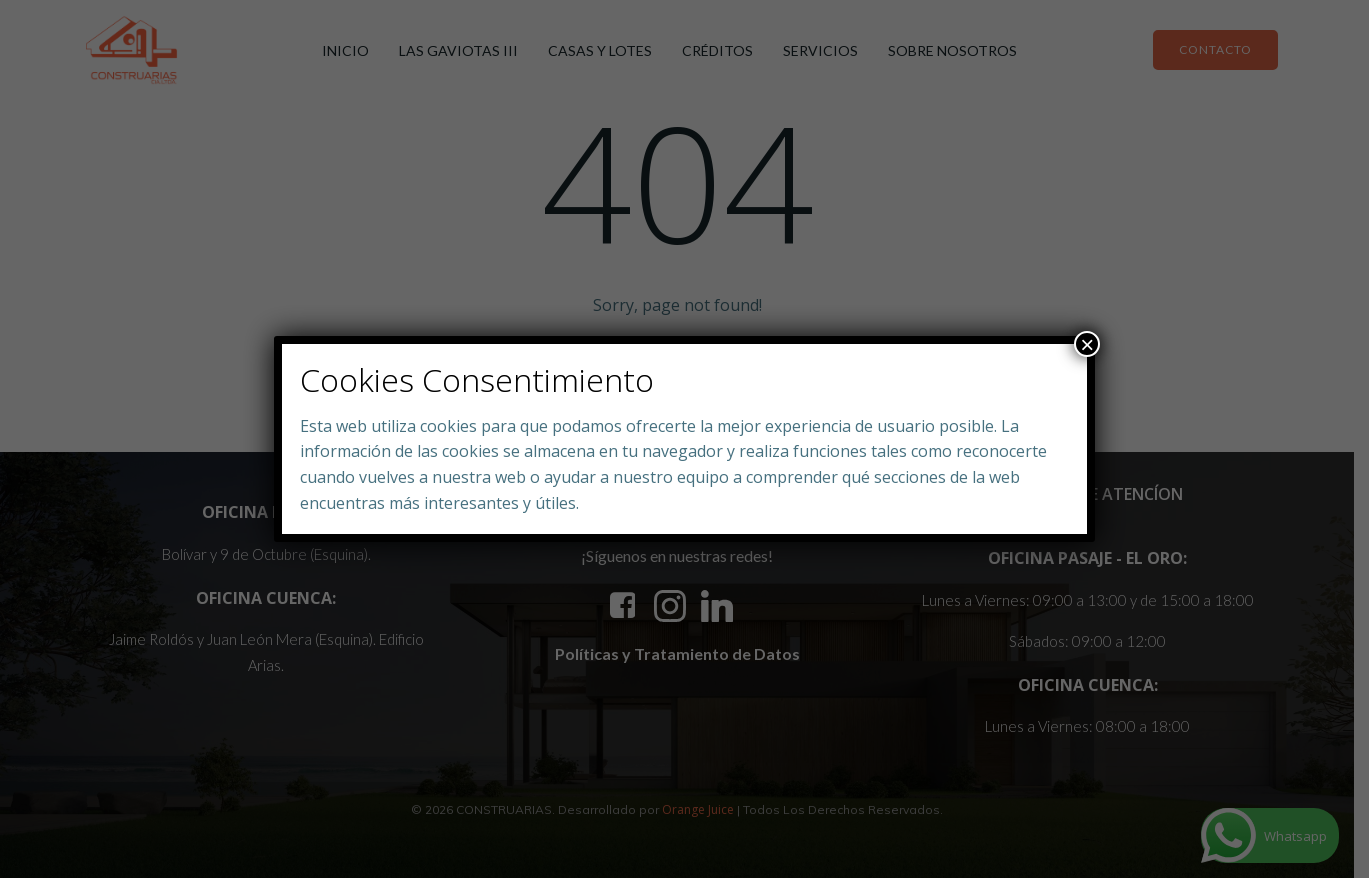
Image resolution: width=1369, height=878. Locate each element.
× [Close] (1087, 344)
